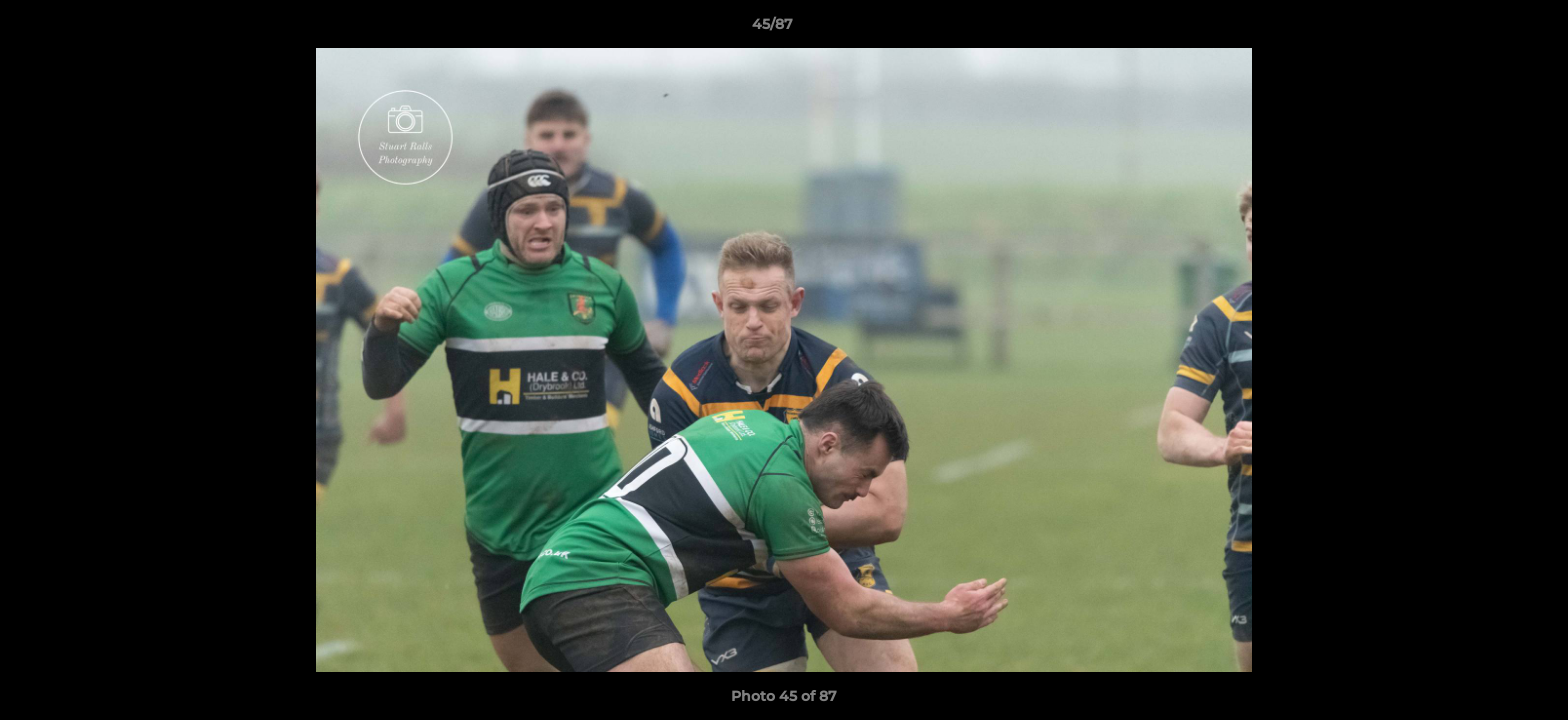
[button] (1484, 29)
